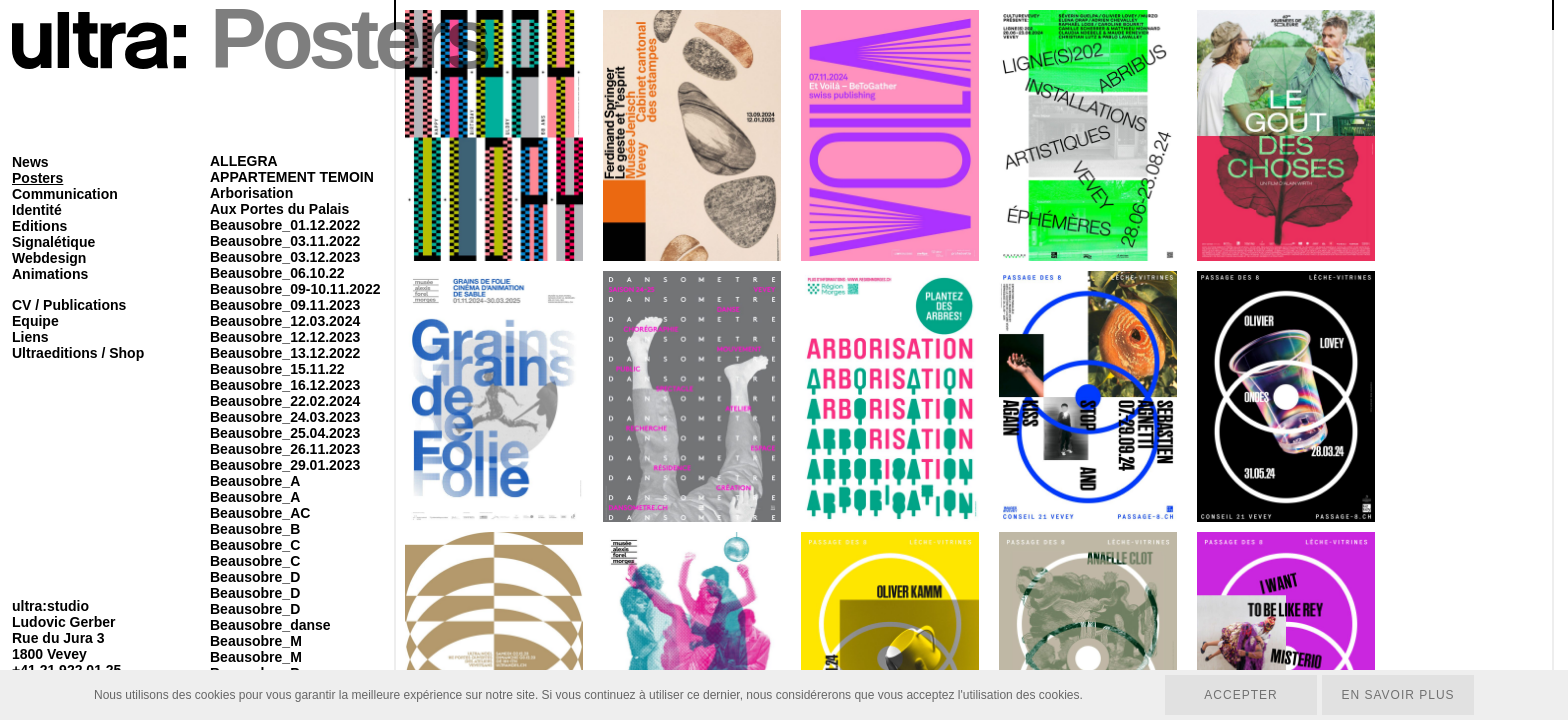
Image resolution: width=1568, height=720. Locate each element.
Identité (37, 210)
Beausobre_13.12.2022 (285, 353)
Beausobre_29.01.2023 (285, 465)
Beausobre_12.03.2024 (285, 321)
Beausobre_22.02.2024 (285, 401)
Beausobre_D (255, 577)
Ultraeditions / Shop (78, 353)
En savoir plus (1397, 695)
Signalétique (53, 242)
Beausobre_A (255, 481)
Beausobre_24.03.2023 (285, 417)
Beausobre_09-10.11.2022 (295, 289)
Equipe (35, 321)
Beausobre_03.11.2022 (285, 241)
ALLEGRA (244, 161)
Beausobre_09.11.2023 (285, 305)
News (30, 162)
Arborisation (251, 193)
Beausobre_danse (270, 625)
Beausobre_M (256, 641)
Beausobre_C (255, 545)
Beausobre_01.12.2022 (285, 225)
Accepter (1240, 695)
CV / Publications (69, 305)
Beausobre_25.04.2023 (285, 433)
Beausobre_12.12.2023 (285, 337)
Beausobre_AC (260, 513)
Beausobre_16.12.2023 (285, 385)
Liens (30, 337)
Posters (37, 178)
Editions (39, 226)
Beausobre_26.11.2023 (285, 449)
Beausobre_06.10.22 (277, 273)
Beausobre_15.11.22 (277, 369)
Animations (50, 274)
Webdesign (49, 258)
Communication (65, 194)
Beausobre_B (255, 529)
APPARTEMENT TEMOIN (292, 177)
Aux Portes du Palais (279, 209)
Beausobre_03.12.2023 (285, 257)
